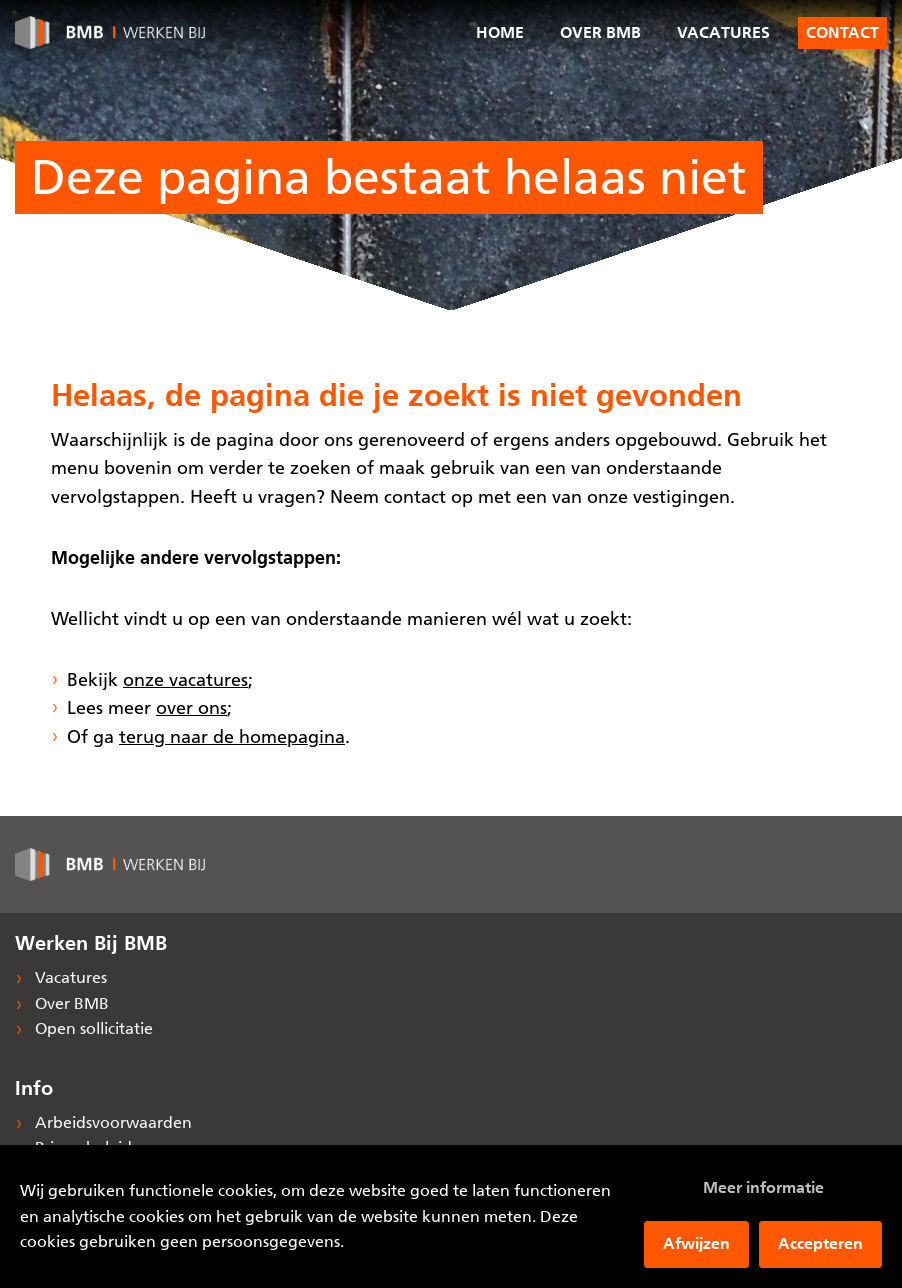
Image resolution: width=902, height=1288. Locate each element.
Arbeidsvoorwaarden (111, 1122)
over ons (191, 708)
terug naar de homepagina (232, 737)
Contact (842, 33)
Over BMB (600, 32)
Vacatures (723, 32)
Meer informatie (763, 1187)
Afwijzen (696, 1243)
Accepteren (820, 1243)
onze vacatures (185, 680)
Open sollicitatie (92, 1028)
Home (500, 32)
